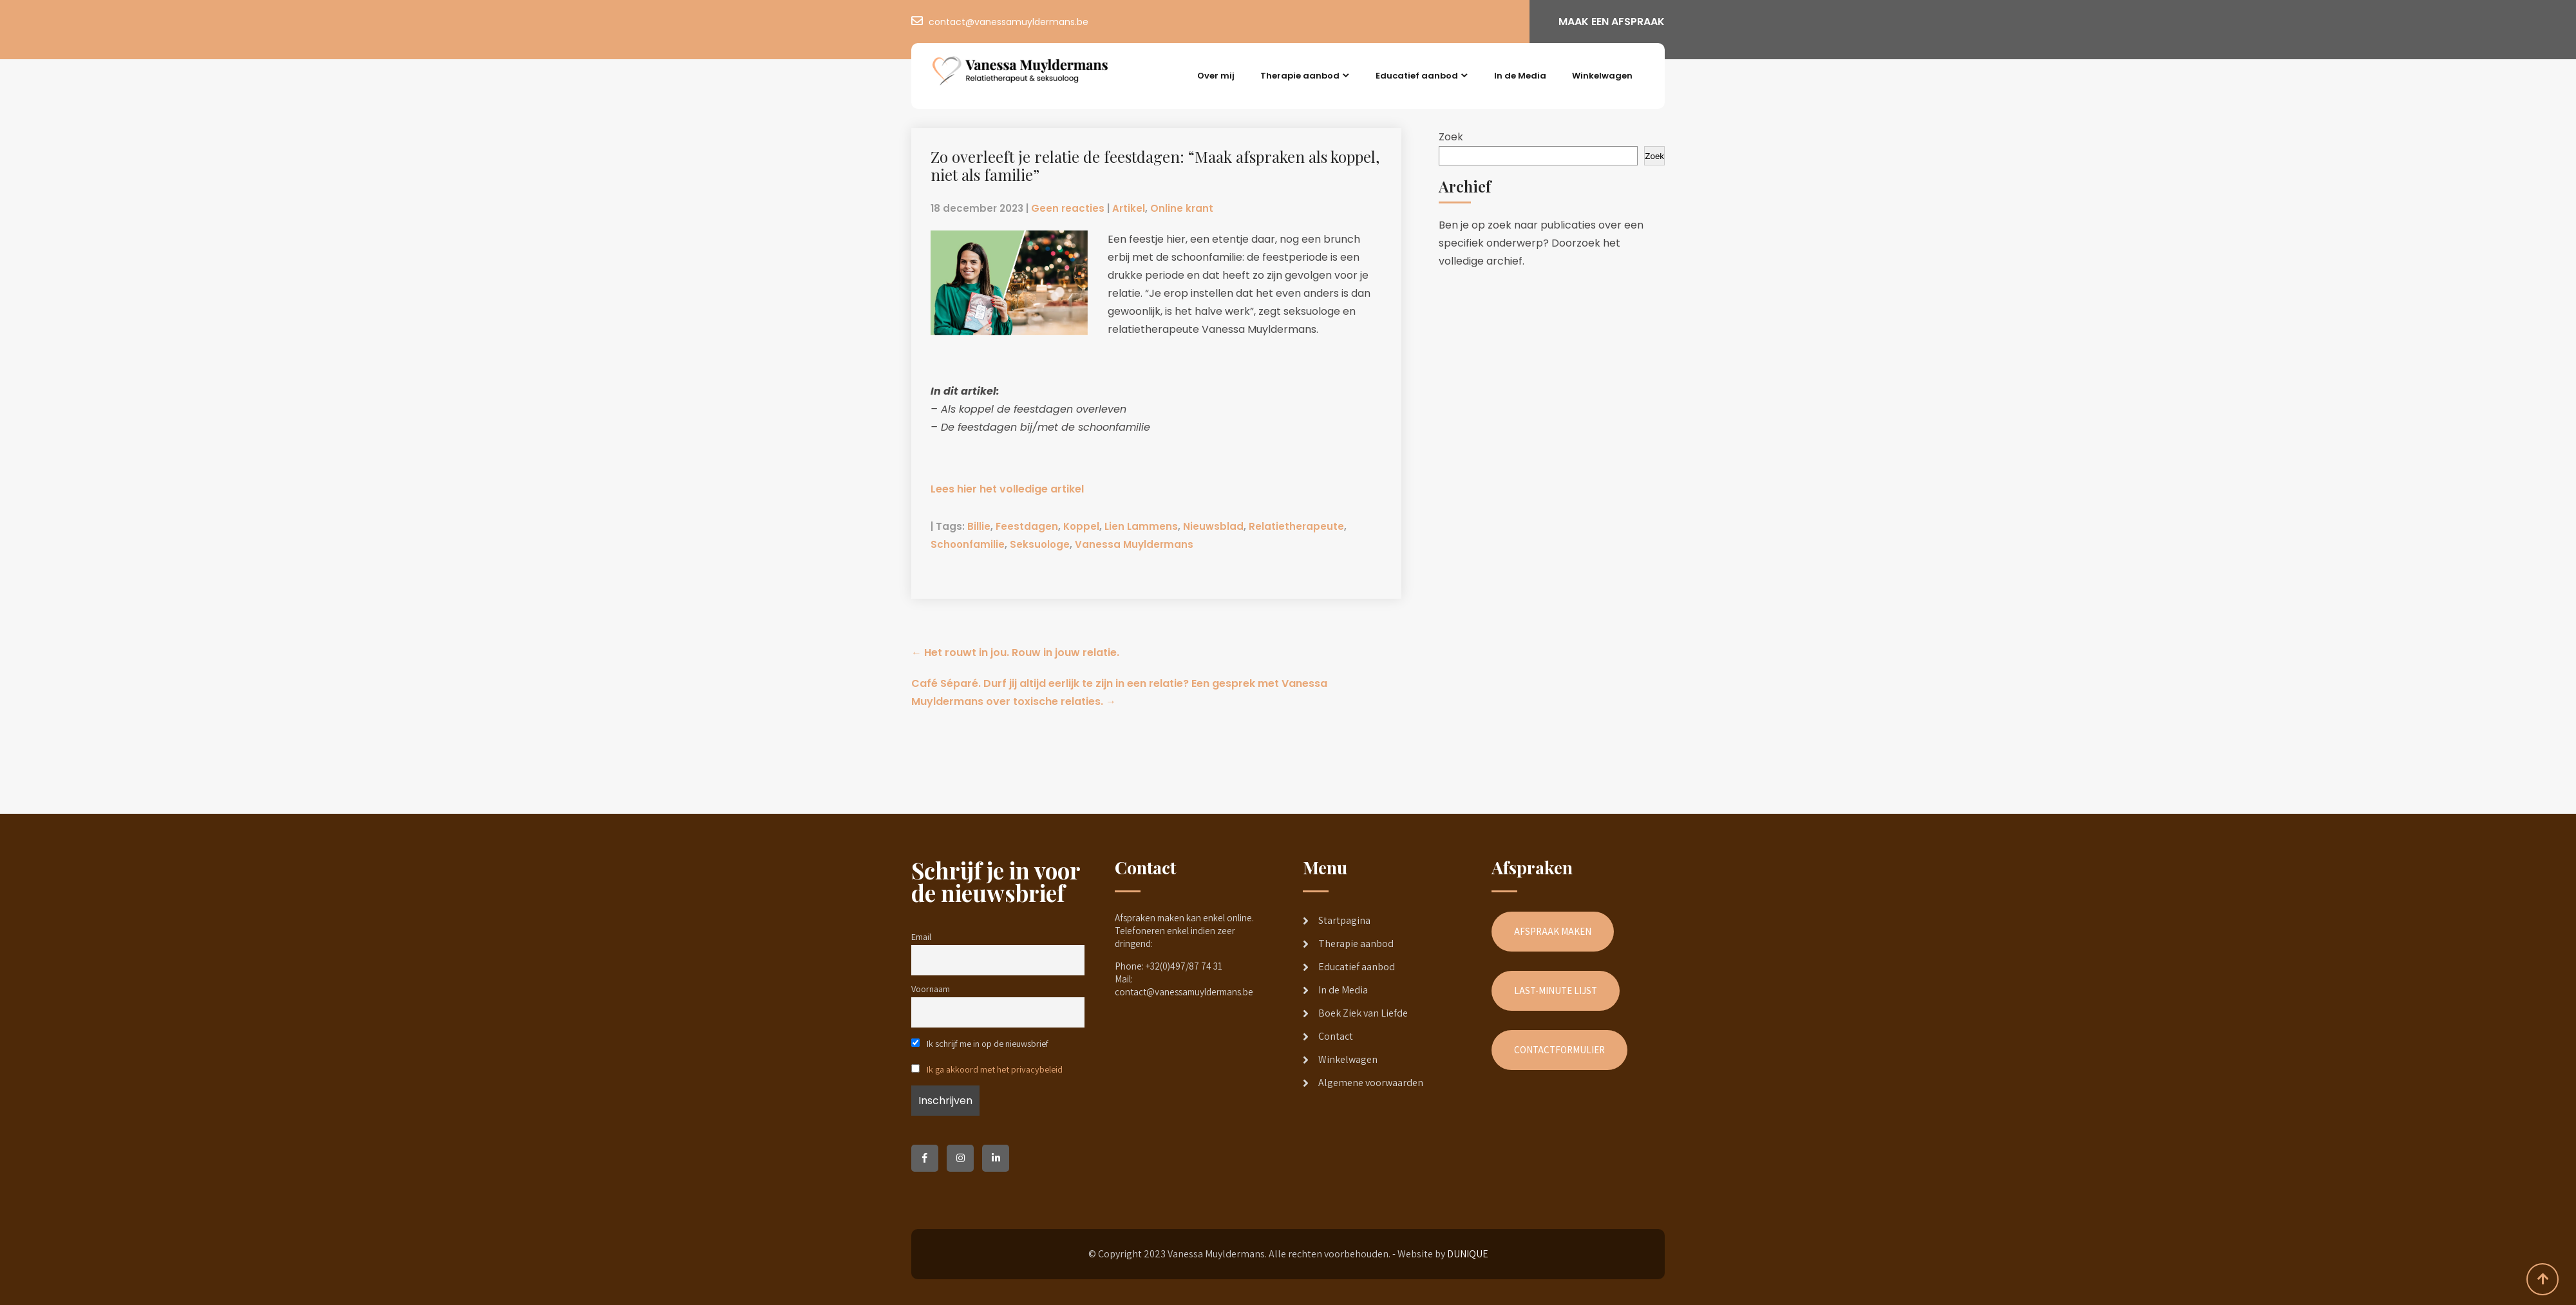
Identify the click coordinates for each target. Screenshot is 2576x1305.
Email (921, 936)
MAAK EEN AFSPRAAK (1611, 21)
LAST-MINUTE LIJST (1555, 990)
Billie (978, 526)
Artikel (1128, 208)
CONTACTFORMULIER (1559, 1050)
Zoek (1451, 136)
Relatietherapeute (1296, 526)
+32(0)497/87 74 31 (1184, 966)
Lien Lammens (1141, 526)
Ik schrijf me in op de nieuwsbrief (979, 1043)
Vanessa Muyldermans (1134, 544)
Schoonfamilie (968, 544)
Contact (1335, 1036)
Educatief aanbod (1417, 76)
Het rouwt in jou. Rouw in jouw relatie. (1015, 652)
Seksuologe (1040, 544)
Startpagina (1344, 920)
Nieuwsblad (1213, 526)
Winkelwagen (1602, 76)
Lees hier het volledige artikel (1007, 489)
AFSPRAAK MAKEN (1552, 931)
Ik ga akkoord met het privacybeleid (995, 1069)
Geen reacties (1067, 208)
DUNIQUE (1467, 1254)
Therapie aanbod (1300, 76)
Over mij (1216, 76)
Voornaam (930, 988)
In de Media (1520, 76)
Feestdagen (1027, 526)
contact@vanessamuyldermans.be (1008, 21)
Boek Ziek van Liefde (1363, 1013)
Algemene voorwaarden (1370, 1082)
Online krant (1181, 208)
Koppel (1081, 526)
